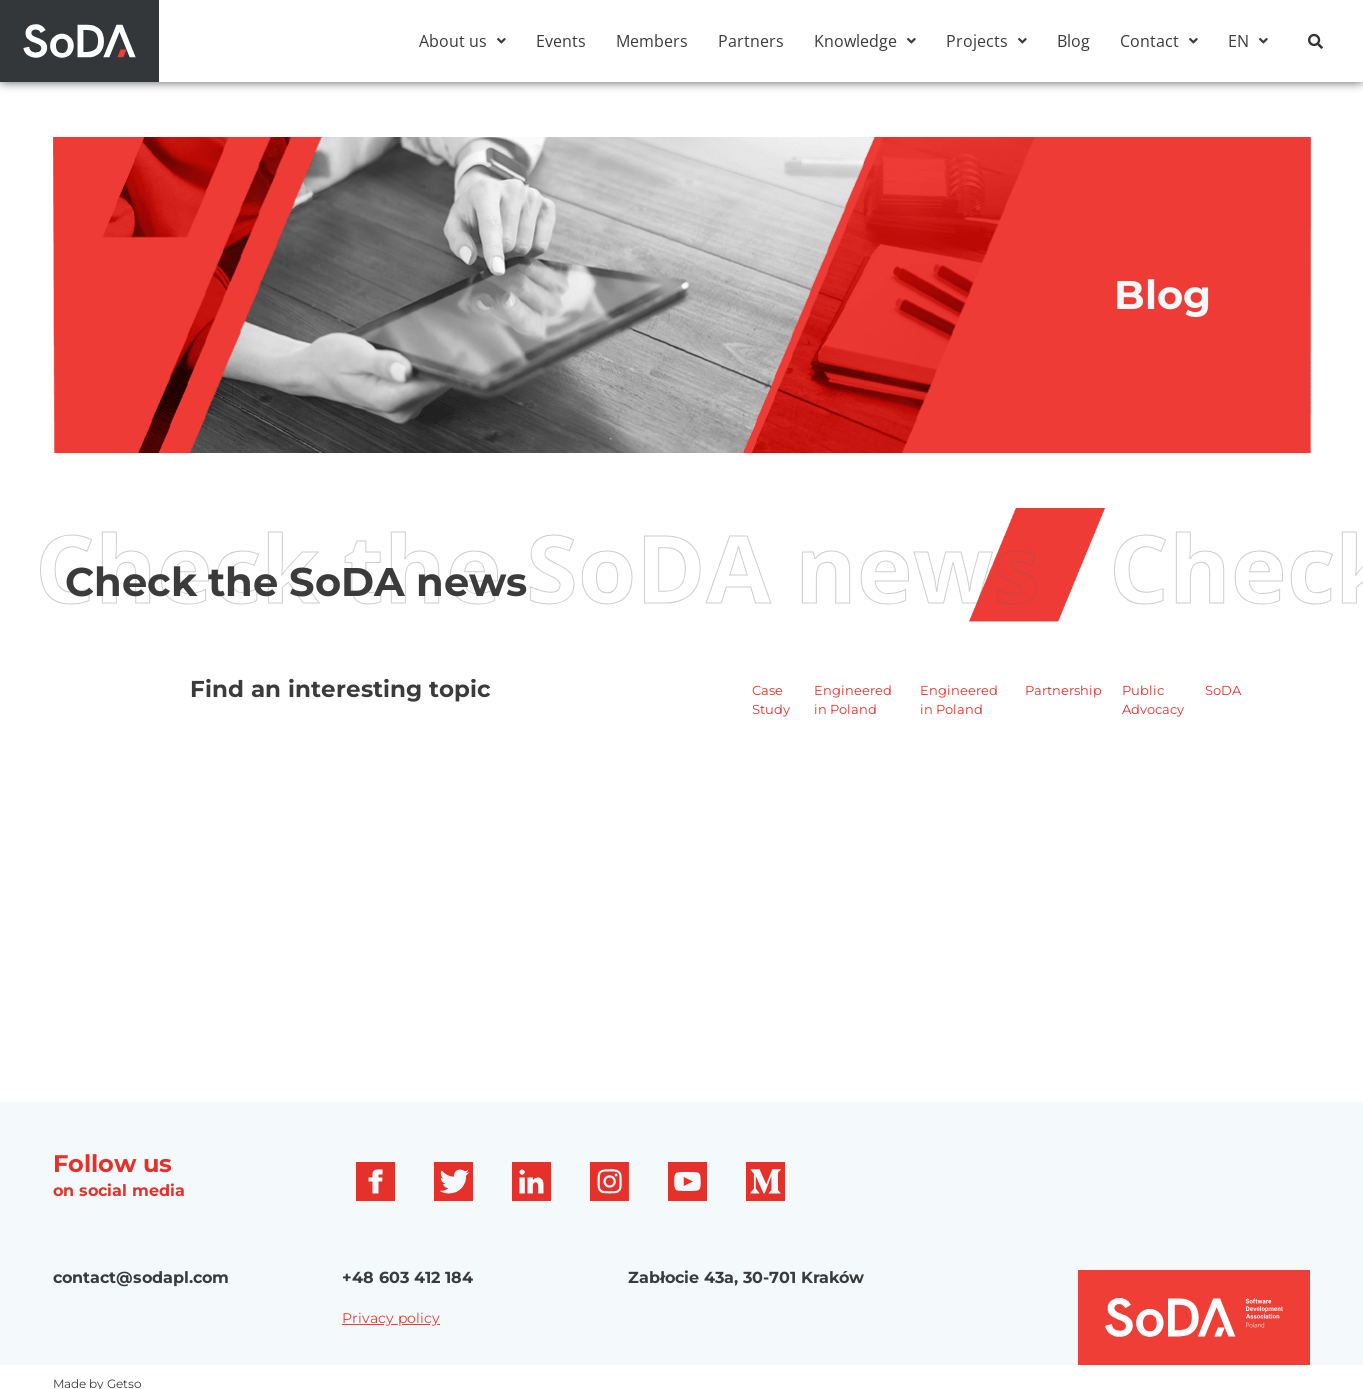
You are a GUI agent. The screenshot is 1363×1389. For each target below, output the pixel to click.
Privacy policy (391, 1318)
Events (561, 41)
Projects (986, 41)
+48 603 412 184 (407, 1277)
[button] (462, 41)
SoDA (1223, 690)
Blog (1073, 41)
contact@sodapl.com (141, 1277)
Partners (751, 41)
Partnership (1063, 690)
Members (652, 41)
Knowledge (865, 41)
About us (462, 41)
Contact (1159, 41)
